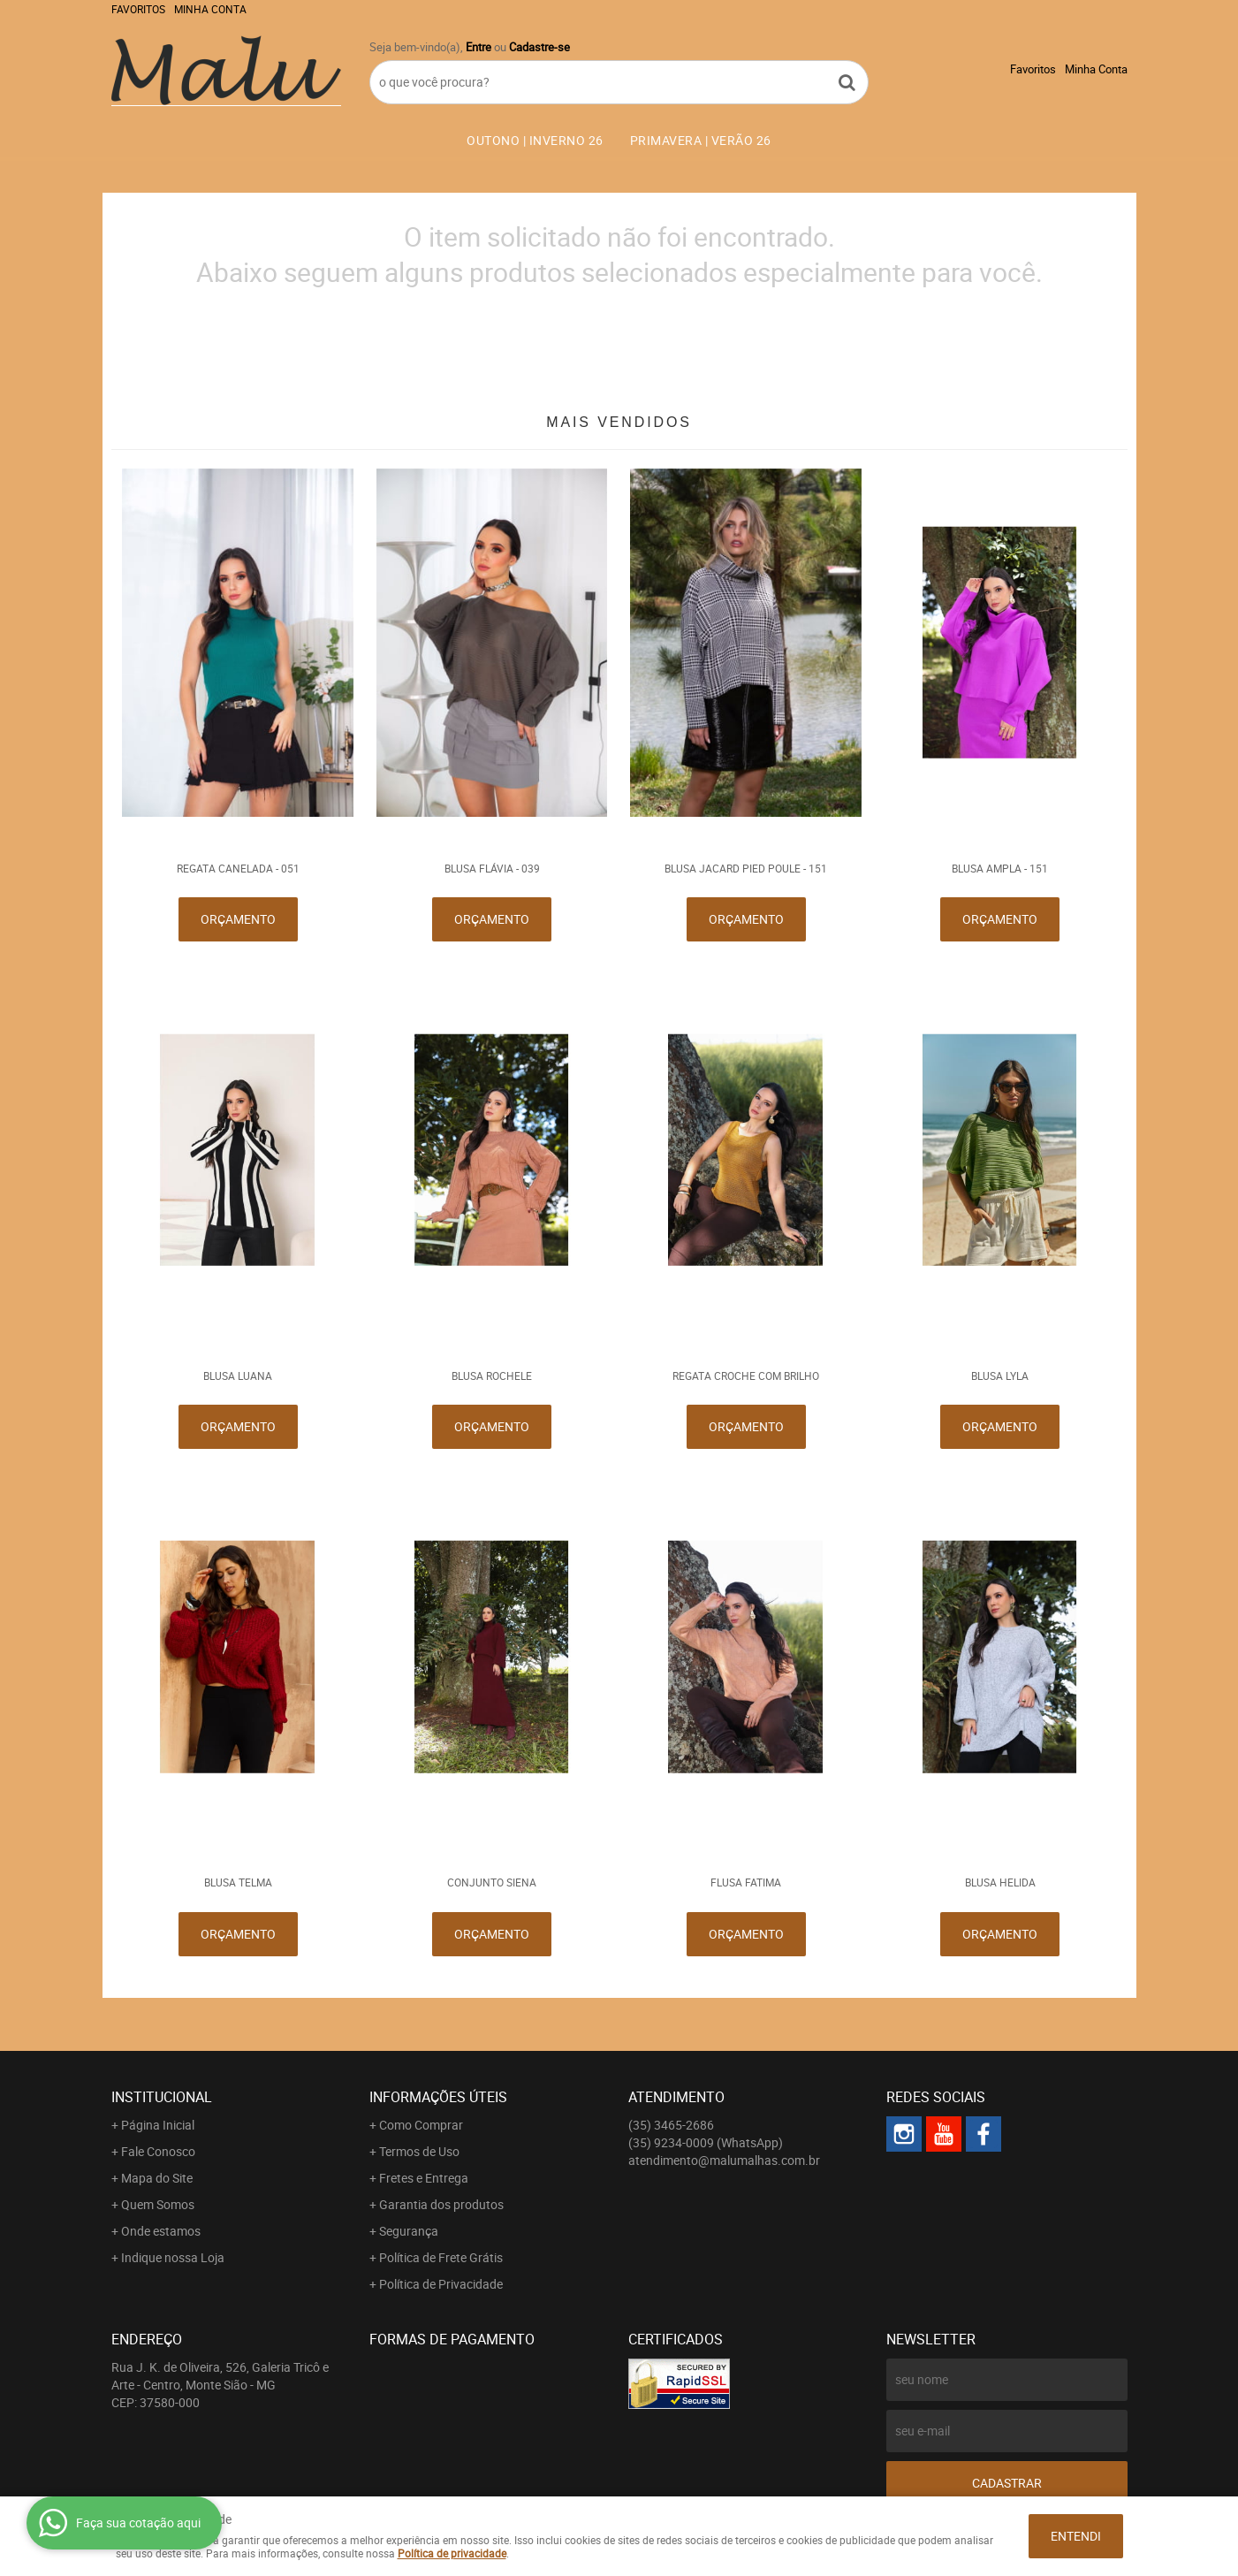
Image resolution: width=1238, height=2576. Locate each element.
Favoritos (138, 9)
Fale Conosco (158, 2151)
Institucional (161, 2097)
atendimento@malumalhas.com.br (724, 2160)
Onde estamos (161, 2230)
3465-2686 (671, 2124)
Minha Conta (210, 9)
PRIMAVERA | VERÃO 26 (700, 140)
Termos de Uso (419, 2151)
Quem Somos (157, 2204)
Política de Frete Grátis (441, 2257)
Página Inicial (157, 2124)
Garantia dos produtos (441, 2204)
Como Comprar (421, 2124)
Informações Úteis (438, 2097)
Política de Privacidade (441, 2283)
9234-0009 (705, 2142)
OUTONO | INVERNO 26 (535, 140)
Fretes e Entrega (423, 2177)
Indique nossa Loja (172, 2257)
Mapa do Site (157, 2177)
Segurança (408, 2230)
